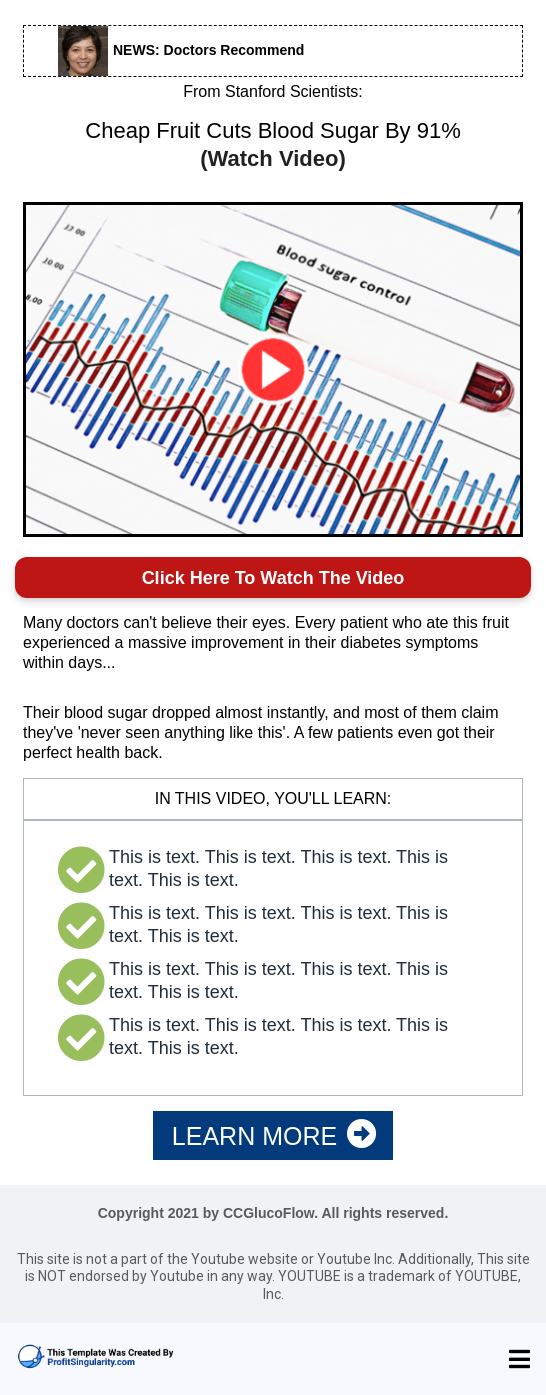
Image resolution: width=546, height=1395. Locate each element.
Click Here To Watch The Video (273, 578)
